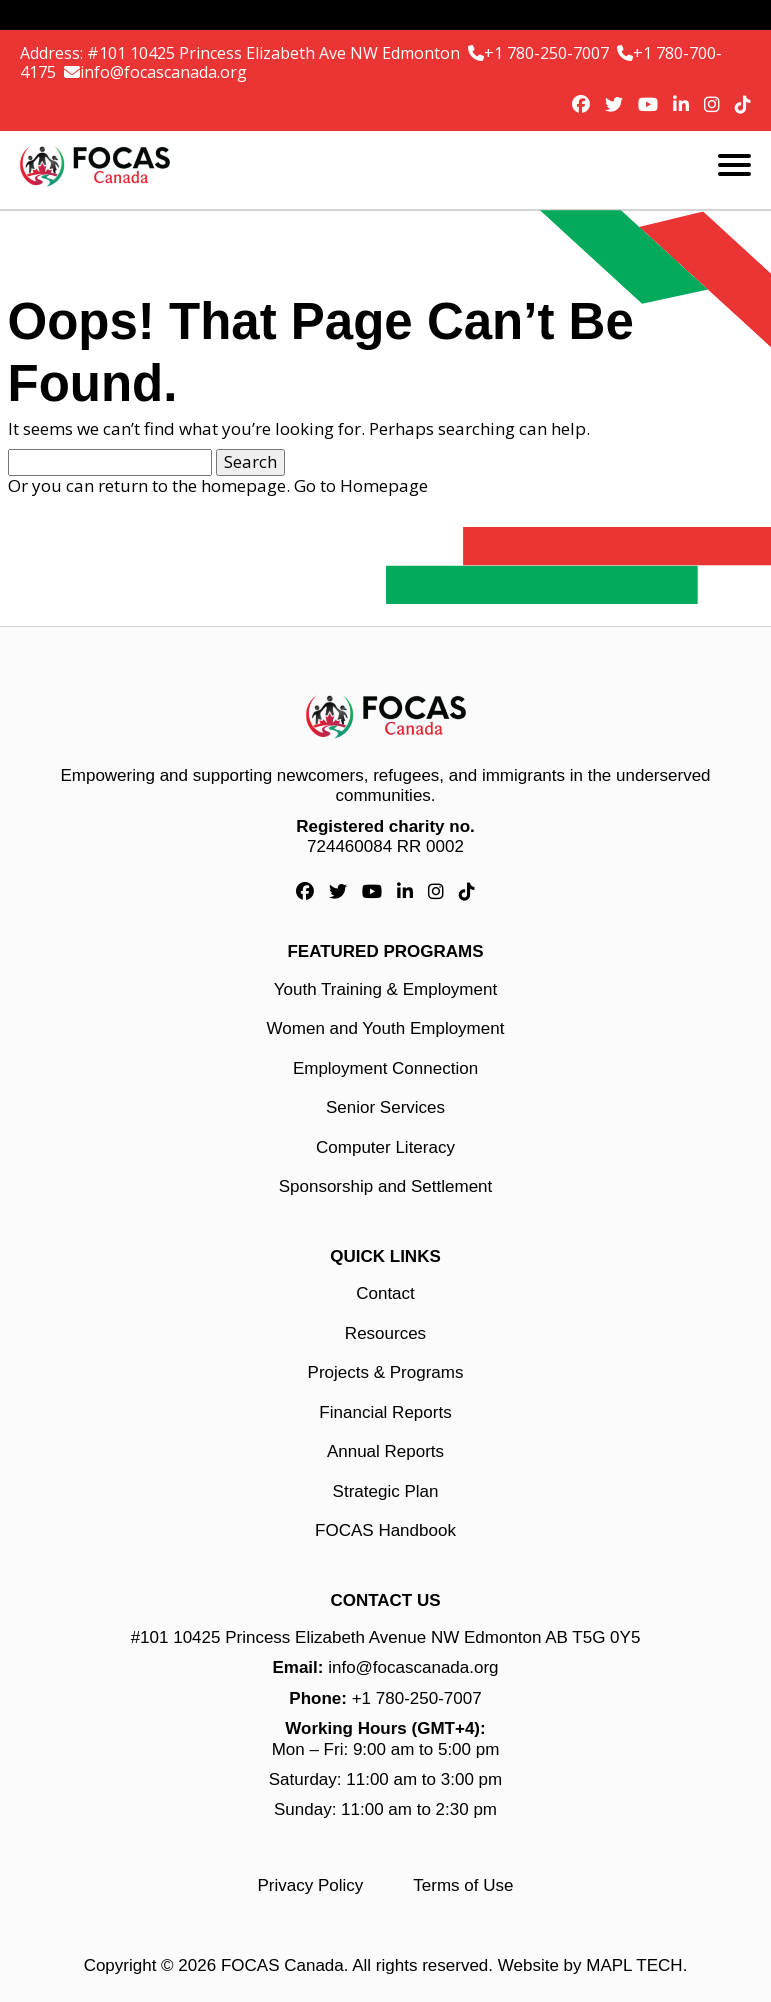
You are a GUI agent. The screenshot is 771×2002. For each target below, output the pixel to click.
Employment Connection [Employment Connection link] (385, 1068)
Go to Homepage (361, 485)
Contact (385, 1293)
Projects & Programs (386, 1372)
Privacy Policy (311, 1885)
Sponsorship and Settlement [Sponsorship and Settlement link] (386, 1186)
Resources (385, 1333)
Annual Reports (385, 1451)
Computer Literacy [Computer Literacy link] (385, 1147)
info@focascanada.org (163, 72)
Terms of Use (463, 1885)
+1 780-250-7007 (548, 53)
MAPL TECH (634, 1965)
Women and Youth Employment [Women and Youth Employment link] (386, 1028)
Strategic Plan (386, 1491)
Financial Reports (385, 1412)
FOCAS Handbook (385, 1530)
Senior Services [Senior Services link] (385, 1107)
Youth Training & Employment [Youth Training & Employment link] (385, 989)
